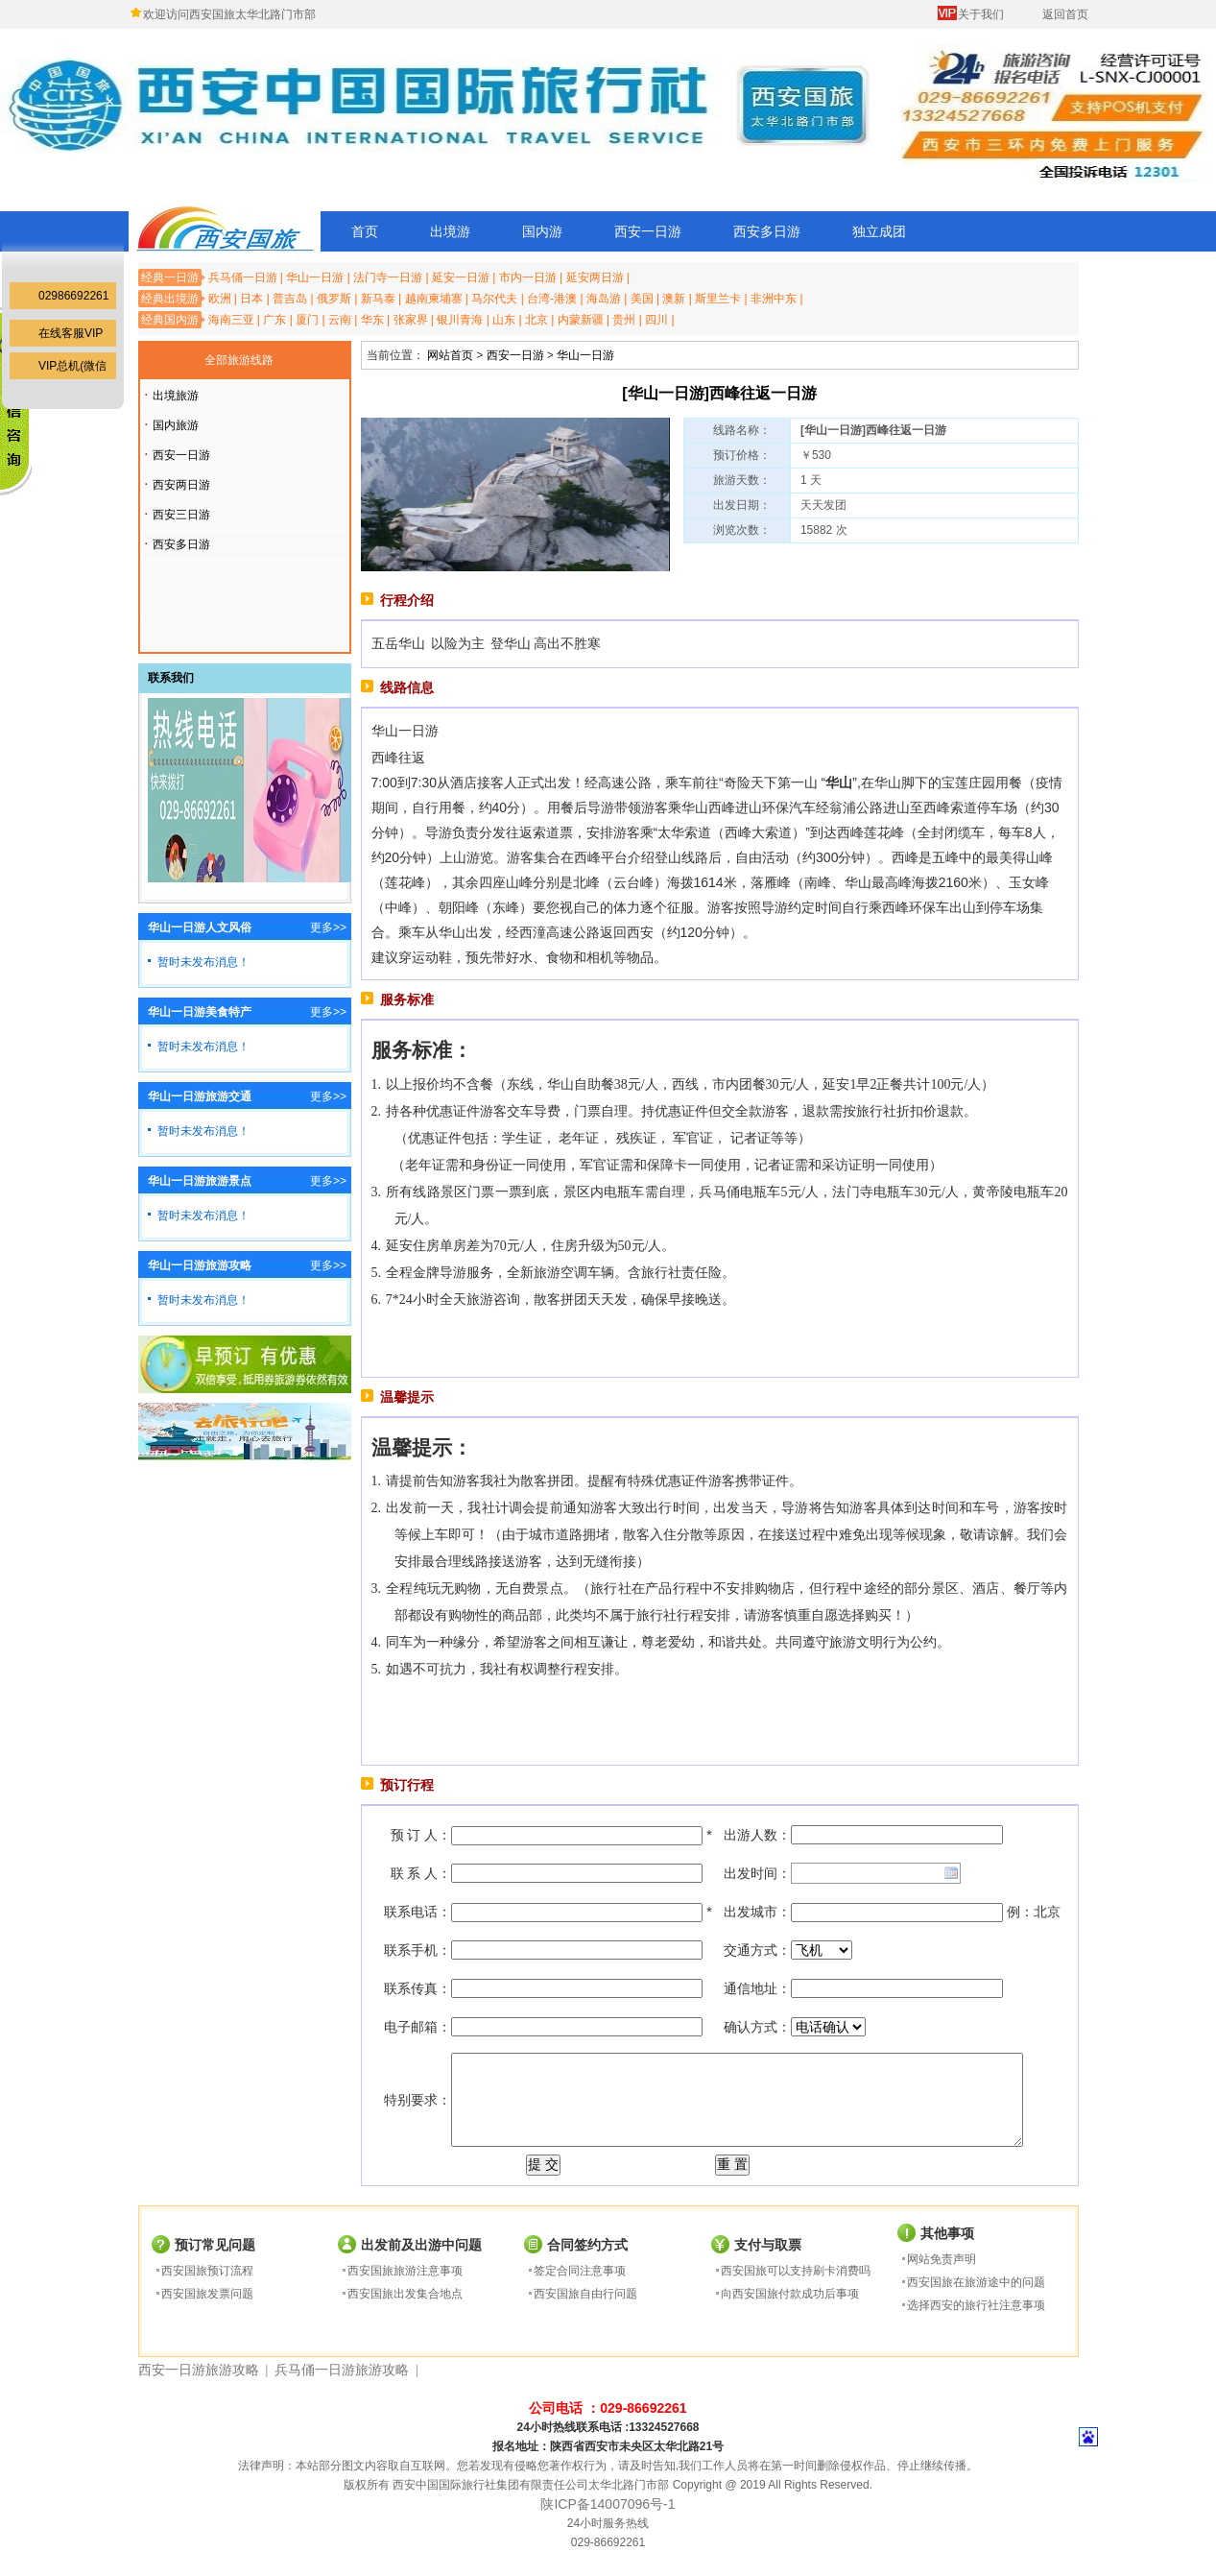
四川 (656, 319)
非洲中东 (774, 298)
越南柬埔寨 (434, 298)
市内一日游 (528, 277)
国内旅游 (176, 425)
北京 (536, 319)
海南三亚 (231, 319)
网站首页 (450, 355)
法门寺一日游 (387, 277)
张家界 (410, 319)
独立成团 (879, 231)
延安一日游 (460, 277)
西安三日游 (181, 514)
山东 (503, 319)
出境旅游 (176, 395)
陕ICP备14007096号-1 (607, 2504)
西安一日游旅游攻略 (198, 2370)
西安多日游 (766, 231)
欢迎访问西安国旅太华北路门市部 (229, 14)
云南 (339, 319)
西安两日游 (181, 485)
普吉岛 (290, 298)
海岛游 (603, 298)
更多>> (328, 927)
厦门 (307, 319)
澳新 (673, 298)
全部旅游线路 (239, 360)
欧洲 (219, 298)
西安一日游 (647, 231)
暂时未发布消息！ (203, 962)
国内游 (542, 231)
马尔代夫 (494, 298)
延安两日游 (595, 277)
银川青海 (460, 319)
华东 (372, 319)
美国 (642, 298)
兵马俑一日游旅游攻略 (341, 2370)
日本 (251, 298)
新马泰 (378, 298)
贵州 (623, 319)
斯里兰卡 (718, 298)
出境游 (450, 231)
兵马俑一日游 (242, 277)
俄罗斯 (334, 298)
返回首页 (1065, 14)
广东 (274, 319)
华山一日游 (315, 277)
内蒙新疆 (581, 319)
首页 (364, 231)
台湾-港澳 (552, 298)
